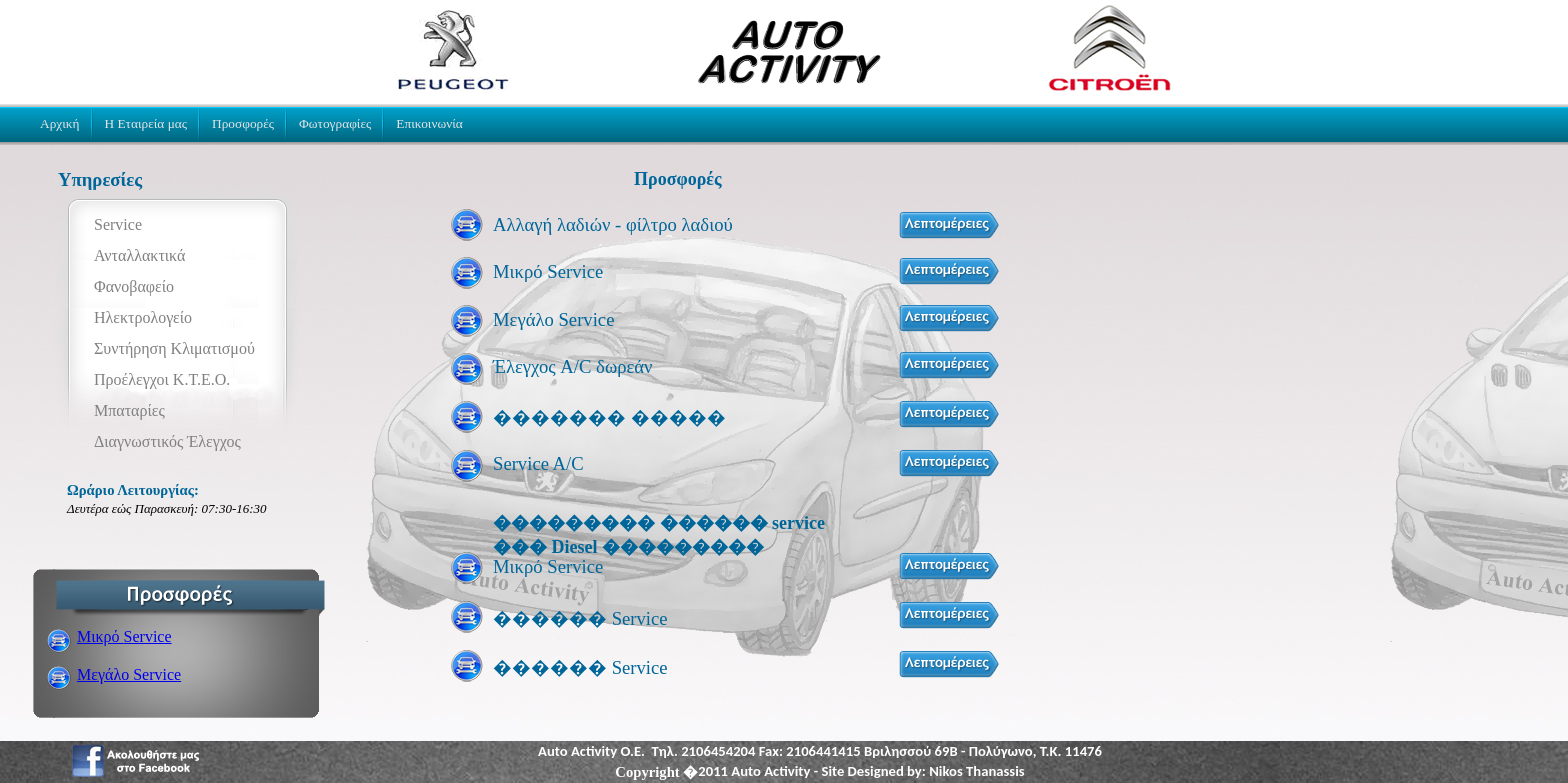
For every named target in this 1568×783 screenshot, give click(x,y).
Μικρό (124, 636)
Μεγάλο (129, 674)
